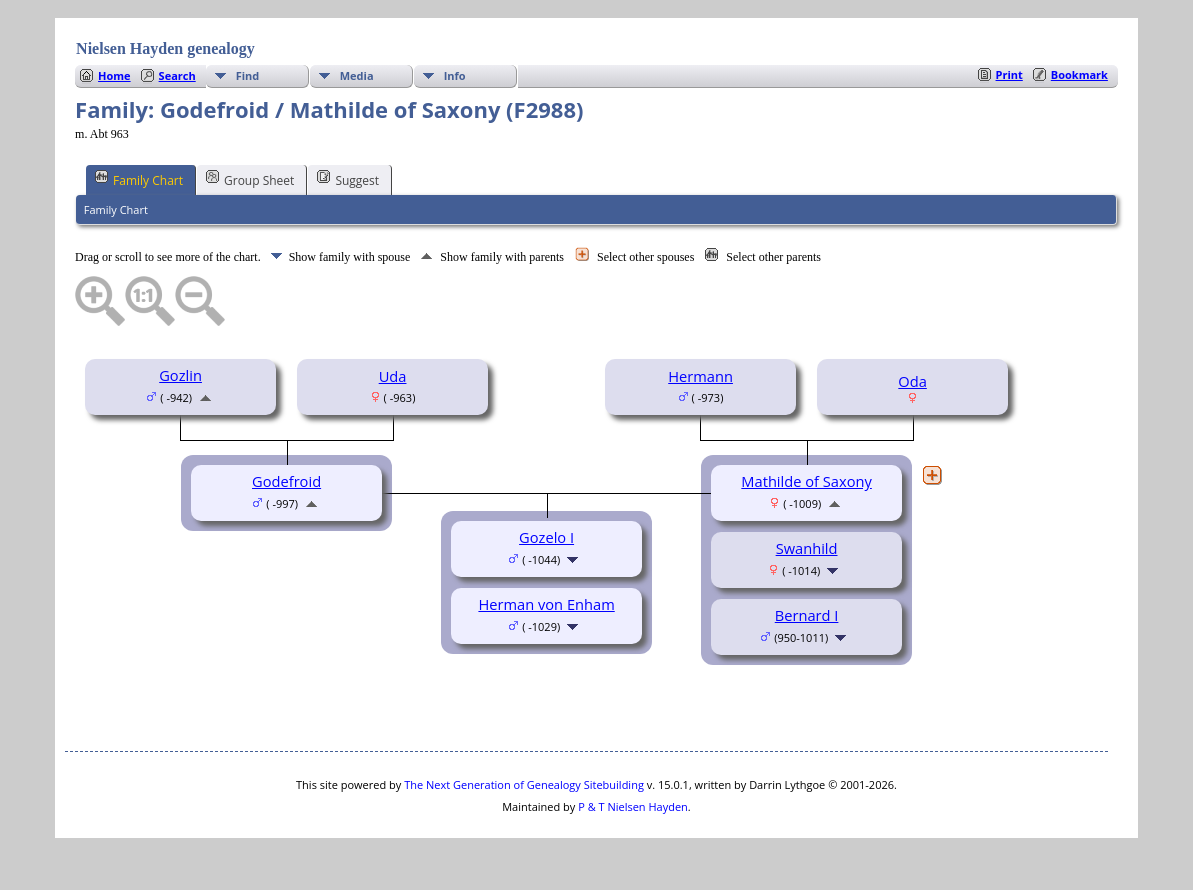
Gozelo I (546, 537)
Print (1009, 74)
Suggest (348, 179)
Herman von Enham (546, 604)
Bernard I (807, 615)
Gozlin (180, 375)
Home (114, 75)
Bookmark (1079, 74)
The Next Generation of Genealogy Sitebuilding (524, 784)
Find (248, 75)
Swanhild (807, 548)
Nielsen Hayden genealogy (165, 48)
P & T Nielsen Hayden (633, 806)
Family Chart (139, 179)
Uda (393, 376)
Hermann (700, 376)
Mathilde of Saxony (806, 481)
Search (177, 75)
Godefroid (286, 481)
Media (357, 75)
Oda (912, 381)
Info (455, 75)
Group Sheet (250, 179)
